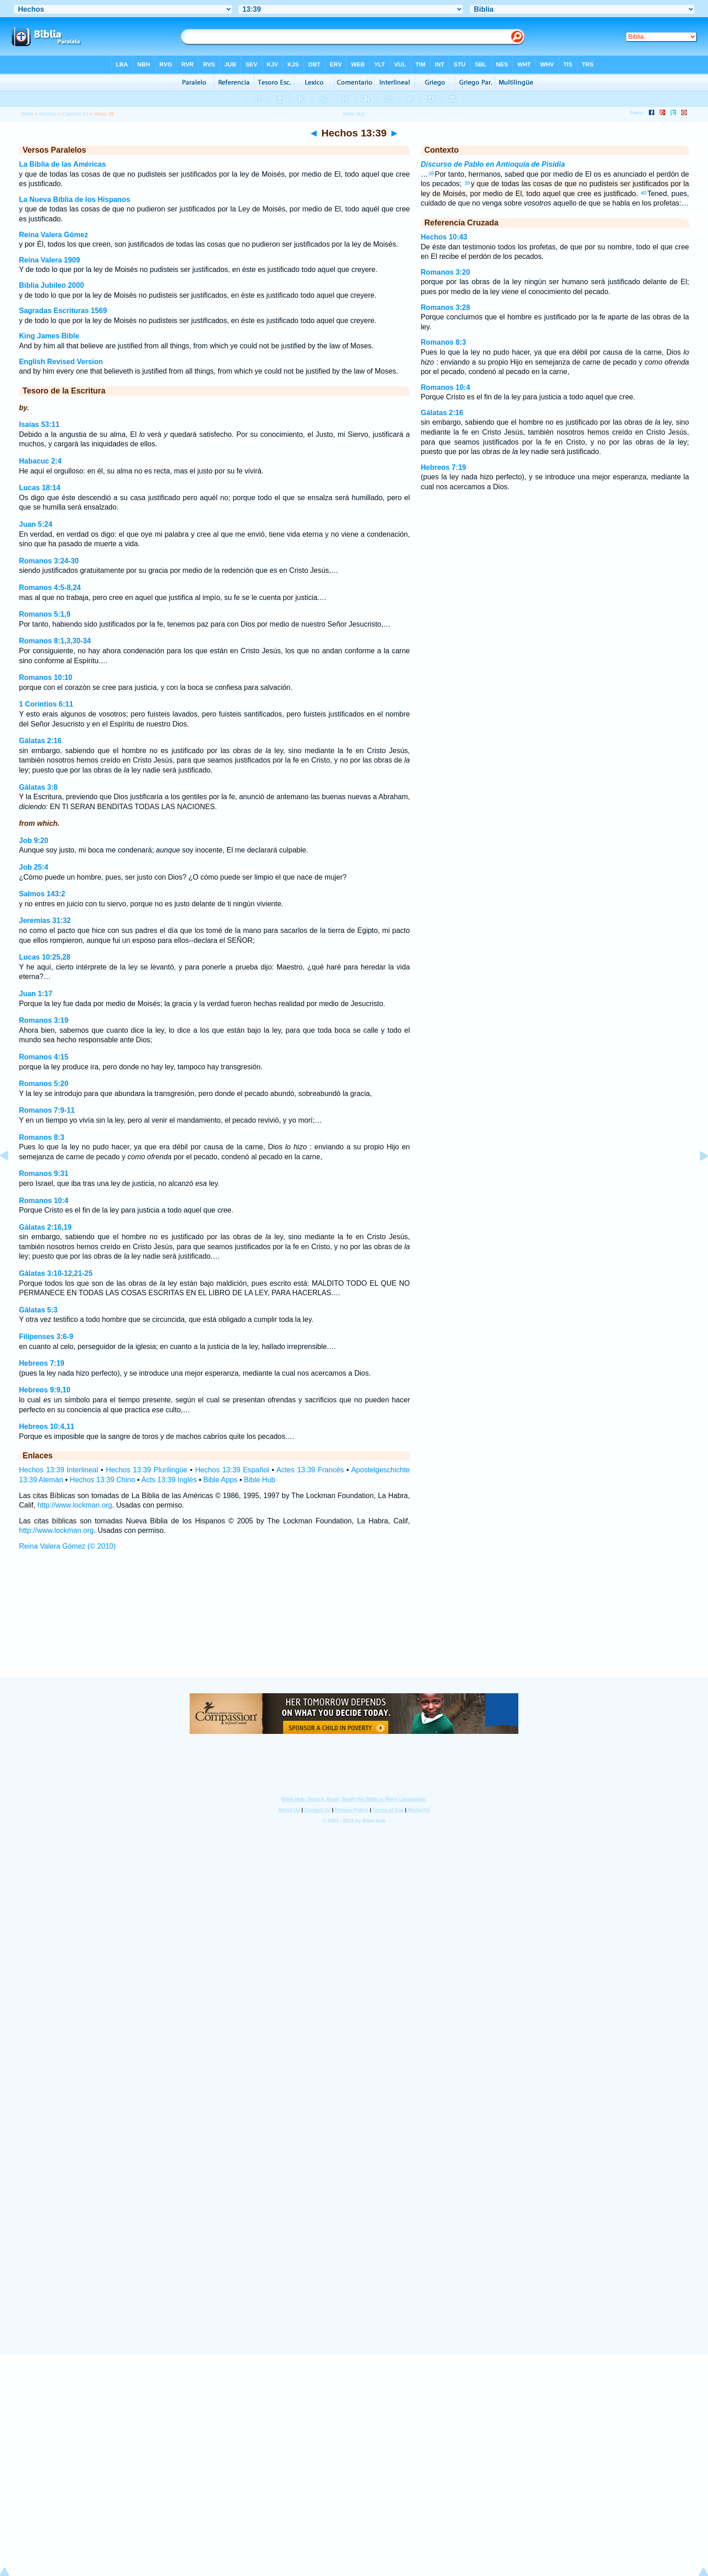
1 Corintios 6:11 (46, 704)
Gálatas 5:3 (38, 1310)
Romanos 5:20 (43, 1083)
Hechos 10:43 (444, 237)
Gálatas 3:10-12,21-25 (56, 1273)
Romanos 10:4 (43, 1200)
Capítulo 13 (75, 114)
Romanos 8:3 (41, 1137)
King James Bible (49, 336)
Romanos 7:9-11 (47, 1110)
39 (467, 183)
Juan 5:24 (35, 524)
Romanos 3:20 (445, 272)
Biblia (27, 114)
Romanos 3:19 (43, 1020)
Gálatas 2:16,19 (45, 1227)
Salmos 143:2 (42, 894)
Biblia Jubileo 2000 (51, 285)
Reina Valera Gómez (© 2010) (67, 1546)
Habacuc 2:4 (40, 461)
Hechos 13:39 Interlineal (58, 1470)
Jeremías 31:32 (45, 920)
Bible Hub (259, 1480)
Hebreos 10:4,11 (47, 1426)
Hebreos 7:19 (42, 1363)
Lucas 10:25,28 (44, 957)
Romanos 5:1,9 (44, 614)
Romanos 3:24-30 (49, 561)
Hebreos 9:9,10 (44, 1390)
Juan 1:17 (35, 994)
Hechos (47, 114)
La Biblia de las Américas (62, 164)
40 (643, 193)
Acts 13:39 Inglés (169, 1480)
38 (431, 173)
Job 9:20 (33, 840)
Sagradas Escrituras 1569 (63, 310)
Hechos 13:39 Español (232, 1470)
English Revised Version (61, 361)
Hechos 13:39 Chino (102, 1480)
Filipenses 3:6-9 (46, 1336)
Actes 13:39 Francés (310, 1470)
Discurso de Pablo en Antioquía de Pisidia (493, 164)
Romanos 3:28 (445, 307)
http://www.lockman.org (74, 1505)
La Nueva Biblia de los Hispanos (74, 199)
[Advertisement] (354, 1622)
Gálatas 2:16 (40, 741)
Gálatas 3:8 (38, 787)
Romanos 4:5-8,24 (50, 587)
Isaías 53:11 (39, 424)
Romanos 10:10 (45, 677)
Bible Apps (220, 1480)
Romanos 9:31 (43, 1173)
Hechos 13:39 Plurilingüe (146, 1470)
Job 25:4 (33, 867)
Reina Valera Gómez (53, 235)
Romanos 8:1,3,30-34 (55, 641)
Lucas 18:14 (40, 488)
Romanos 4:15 (43, 1057)
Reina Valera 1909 (49, 260)
